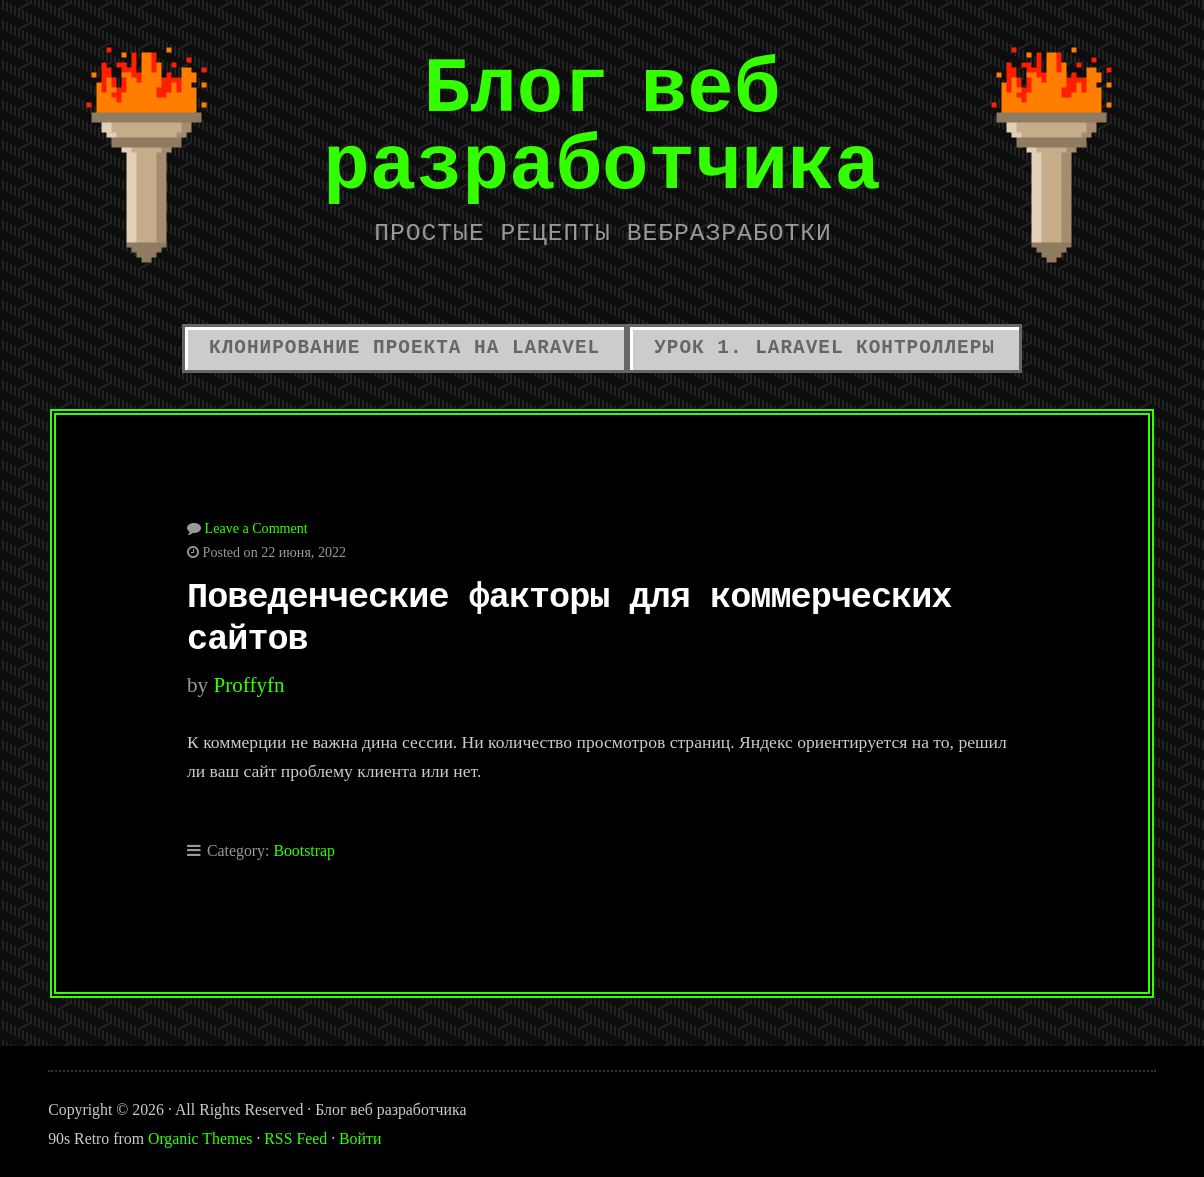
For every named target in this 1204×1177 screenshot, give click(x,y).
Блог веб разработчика (602, 126)
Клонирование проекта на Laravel (404, 348)
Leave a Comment (256, 528)
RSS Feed (295, 1138)
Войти (360, 1138)
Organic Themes (200, 1138)
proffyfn (248, 685)
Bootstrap (304, 850)
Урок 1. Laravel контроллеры (824, 348)
